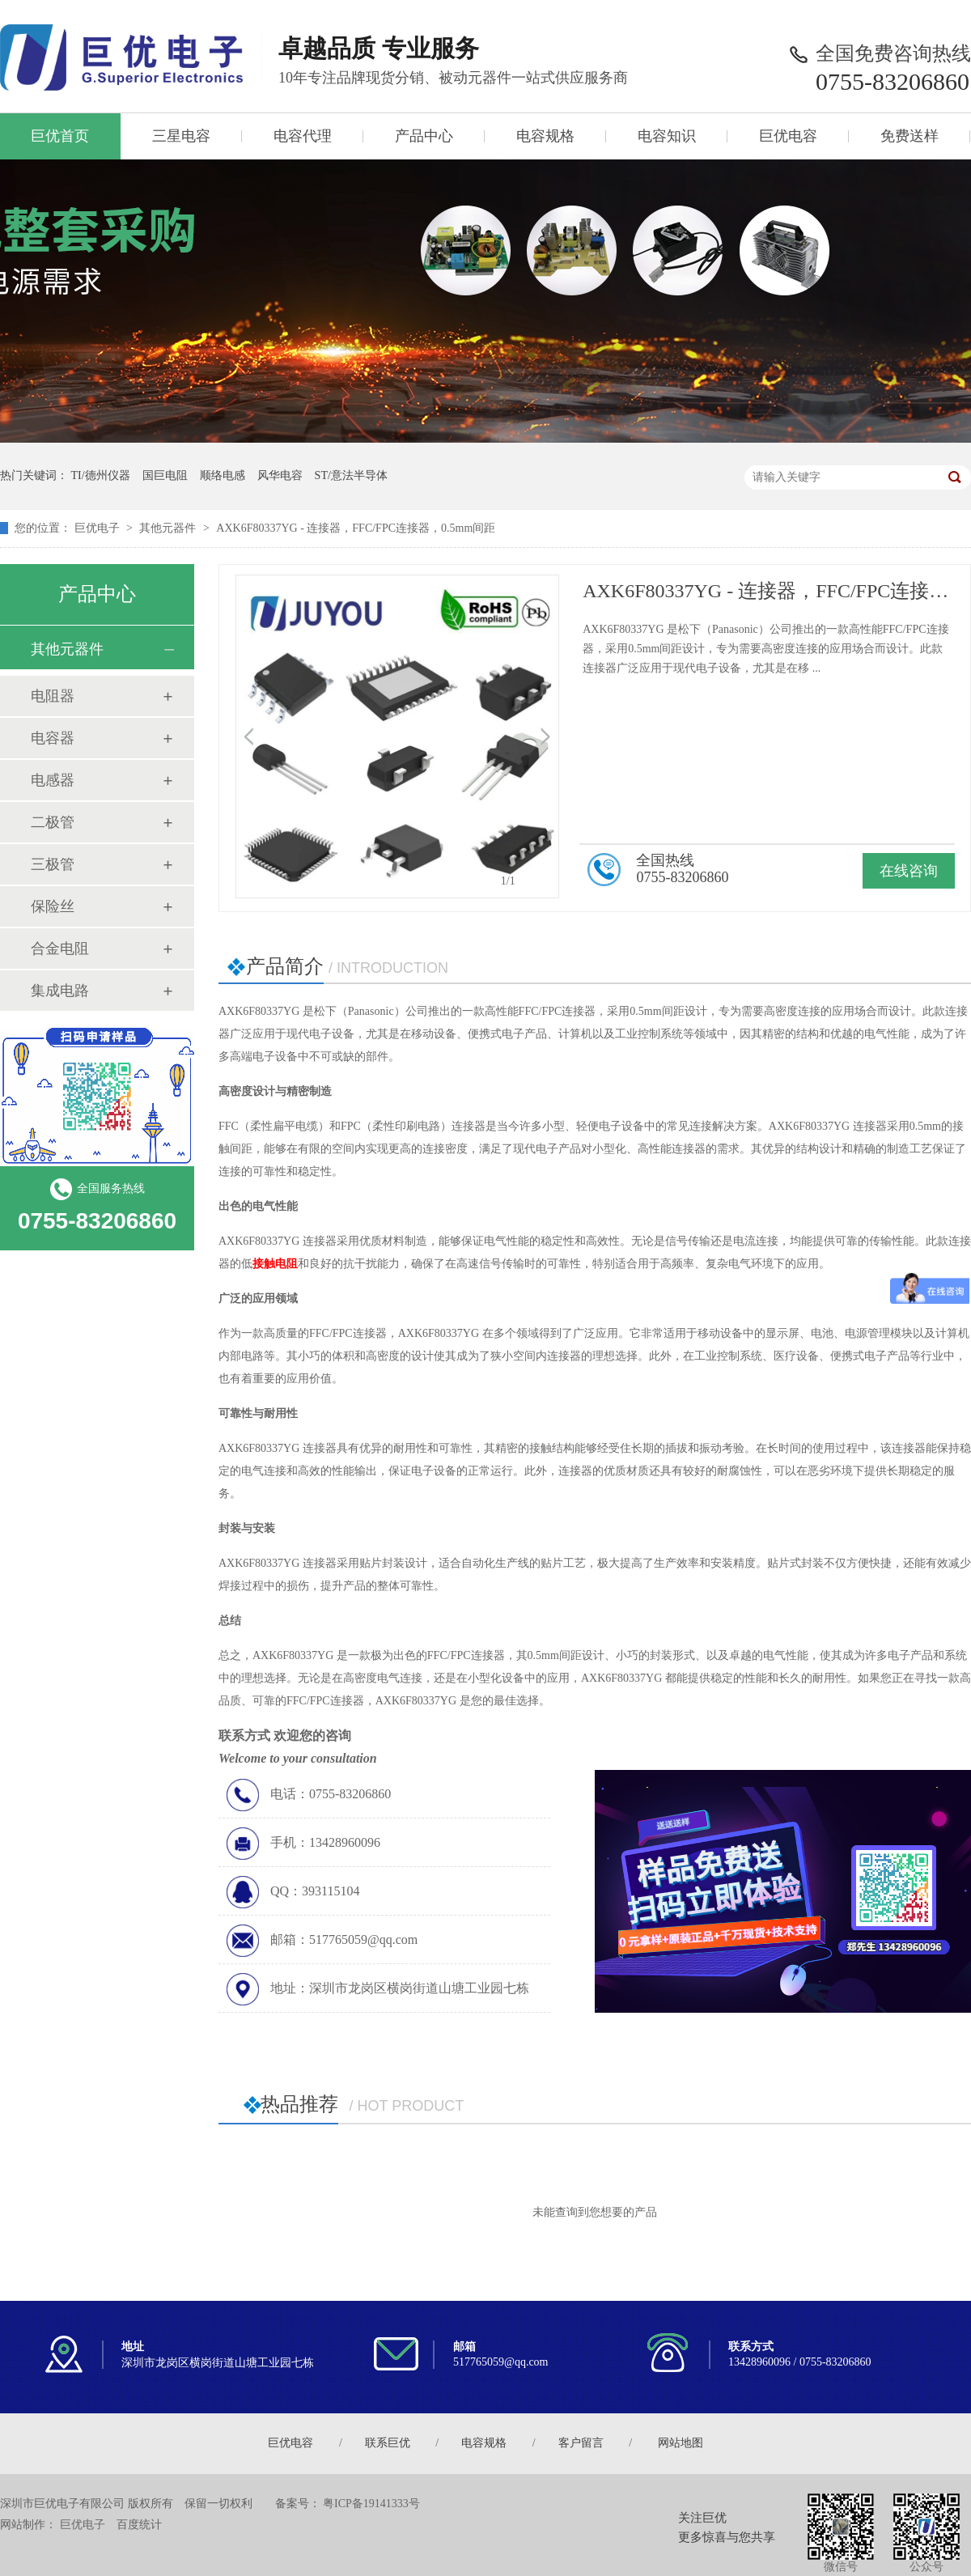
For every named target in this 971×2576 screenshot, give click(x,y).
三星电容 (181, 136)
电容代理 (302, 136)
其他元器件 (167, 528)
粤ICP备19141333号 (371, 2503)
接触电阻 (275, 1264)
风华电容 (280, 475)
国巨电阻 (165, 475)
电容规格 (545, 136)
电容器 (52, 738)
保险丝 (52, 906)
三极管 (52, 864)
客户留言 (581, 2443)
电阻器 (52, 696)
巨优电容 (788, 136)
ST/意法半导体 (351, 475)
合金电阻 (60, 948)
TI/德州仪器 (100, 475)
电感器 (52, 780)
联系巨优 (387, 2443)
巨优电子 (97, 528)
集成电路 (60, 990)
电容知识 (667, 136)
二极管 (52, 822)
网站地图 (680, 2443)
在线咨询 (909, 871)
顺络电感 (222, 475)
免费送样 (909, 136)
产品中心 (424, 136)
